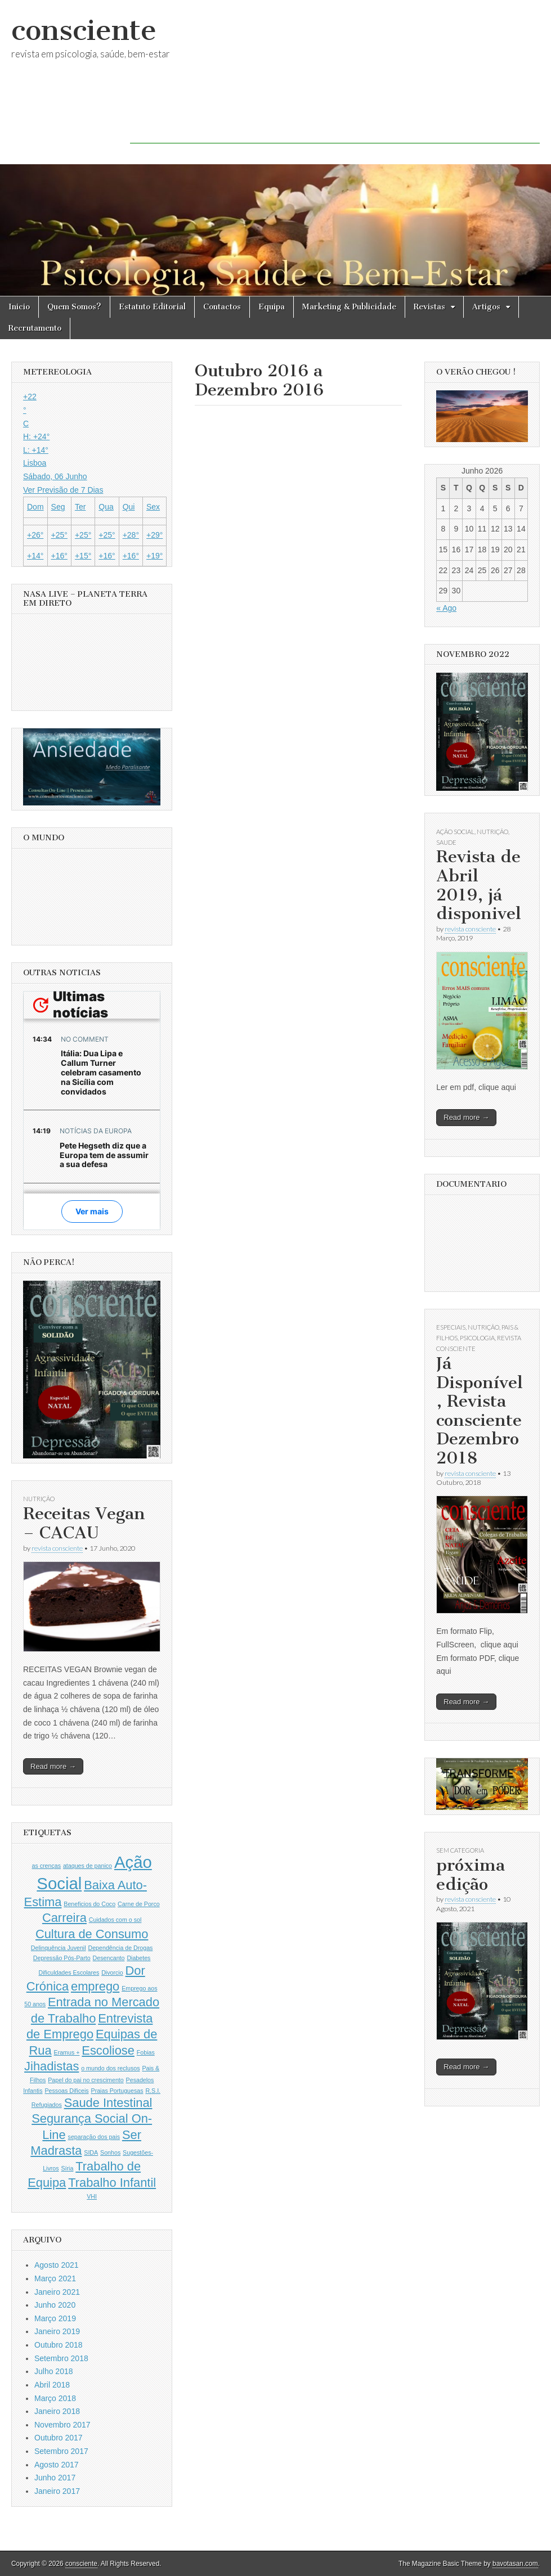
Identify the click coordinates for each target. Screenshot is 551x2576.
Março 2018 (55, 2398)
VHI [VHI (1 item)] (92, 2196)
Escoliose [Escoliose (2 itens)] (108, 2050)
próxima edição (470, 1874)
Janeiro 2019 (57, 2331)
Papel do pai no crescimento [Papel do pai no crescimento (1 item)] (85, 2080)
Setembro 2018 (61, 2358)
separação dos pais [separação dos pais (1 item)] (94, 2136)
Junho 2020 (54, 2304)
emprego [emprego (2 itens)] (95, 1986)
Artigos (486, 307)
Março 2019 (55, 2318)
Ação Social (455, 831)
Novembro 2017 (62, 2424)
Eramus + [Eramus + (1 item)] (67, 2052)
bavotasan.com (515, 2564)
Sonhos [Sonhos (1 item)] (110, 2152)
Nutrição (39, 1498)
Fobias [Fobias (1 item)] (146, 2052)
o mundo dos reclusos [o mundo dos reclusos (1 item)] (110, 2068)
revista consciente (57, 1548)
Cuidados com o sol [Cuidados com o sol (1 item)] (115, 1919)
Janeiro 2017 (57, 2491)
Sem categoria (460, 1850)
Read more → (53, 1766)
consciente (83, 30)
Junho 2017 (54, 2477)
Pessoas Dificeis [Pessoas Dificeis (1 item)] (66, 2090)
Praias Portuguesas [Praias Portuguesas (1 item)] (117, 2090)
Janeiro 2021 (57, 2291)
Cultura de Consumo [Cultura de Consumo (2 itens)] (91, 1934)
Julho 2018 (53, 2371)
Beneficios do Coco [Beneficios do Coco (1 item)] (89, 1904)
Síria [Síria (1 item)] (67, 2168)
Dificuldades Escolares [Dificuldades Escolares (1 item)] (68, 1972)
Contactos (222, 307)
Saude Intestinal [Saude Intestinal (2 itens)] (108, 2103)
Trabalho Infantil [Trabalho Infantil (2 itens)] (112, 2183)
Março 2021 (55, 2278)
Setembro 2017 (61, 2451)
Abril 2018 (52, 2384)
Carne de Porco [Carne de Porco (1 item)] (139, 1904)
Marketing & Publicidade (349, 307)
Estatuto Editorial (152, 307)
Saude (446, 842)
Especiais (450, 1327)
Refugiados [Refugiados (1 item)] (47, 2104)
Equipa (271, 307)
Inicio (19, 307)
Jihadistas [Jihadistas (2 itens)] (51, 2066)
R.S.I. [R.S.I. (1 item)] (152, 2090)
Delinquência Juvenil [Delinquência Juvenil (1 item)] (58, 1947)
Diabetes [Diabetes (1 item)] (138, 1957)
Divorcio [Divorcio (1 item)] (112, 1972)
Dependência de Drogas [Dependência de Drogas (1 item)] (120, 1947)
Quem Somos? (74, 307)
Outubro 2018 (58, 2344)
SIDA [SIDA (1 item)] (91, 2152)
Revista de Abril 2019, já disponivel (478, 885)
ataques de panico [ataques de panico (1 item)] (87, 1865)
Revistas (429, 307)
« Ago (446, 608)
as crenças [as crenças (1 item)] (46, 1865)
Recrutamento (34, 328)
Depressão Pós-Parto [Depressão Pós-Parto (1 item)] (62, 1957)
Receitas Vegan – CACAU (84, 1523)
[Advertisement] (335, 118)
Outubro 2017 (58, 2437)
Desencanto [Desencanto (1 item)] (109, 1957)
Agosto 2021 (56, 2264)
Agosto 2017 (56, 2464)
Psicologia (477, 1337)
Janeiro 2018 (57, 2411)
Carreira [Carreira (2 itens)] (64, 1918)
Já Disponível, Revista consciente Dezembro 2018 (479, 1410)
